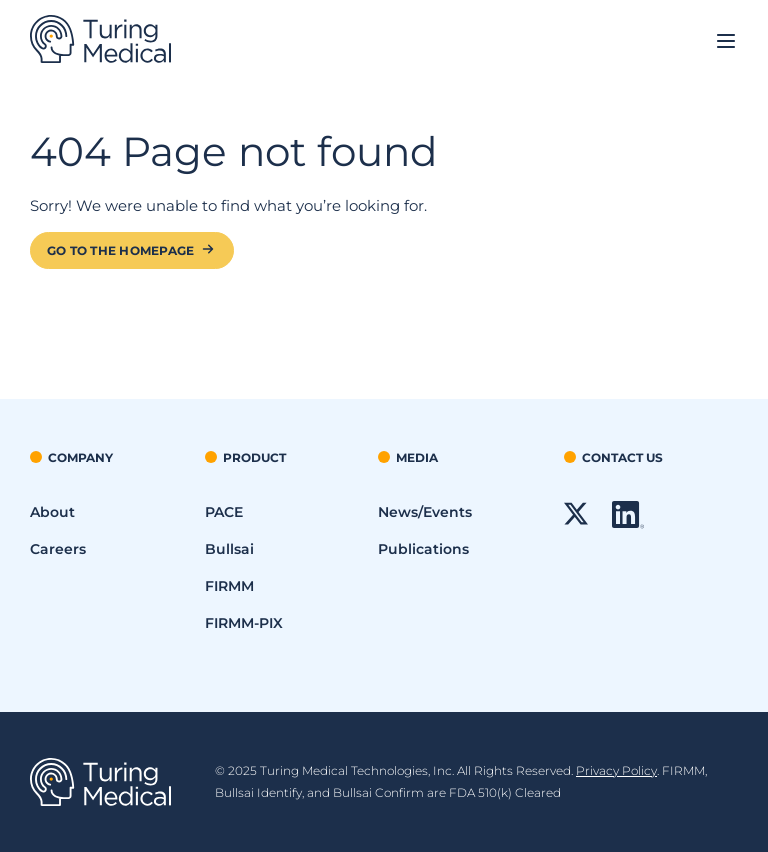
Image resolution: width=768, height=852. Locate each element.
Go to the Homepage (120, 250)
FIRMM (229, 586)
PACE (224, 512)
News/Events (425, 512)
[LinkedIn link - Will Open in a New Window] (628, 524)
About (52, 512)
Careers (58, 549)
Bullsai (229, 549)
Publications (423, 549)
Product (254, 457)
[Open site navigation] (726, 42)
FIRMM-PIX (244, 623)
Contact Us (622, 457)
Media (417, 457)
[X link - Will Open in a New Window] (576, 521)
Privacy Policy (616, 770)
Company (80, 457)
